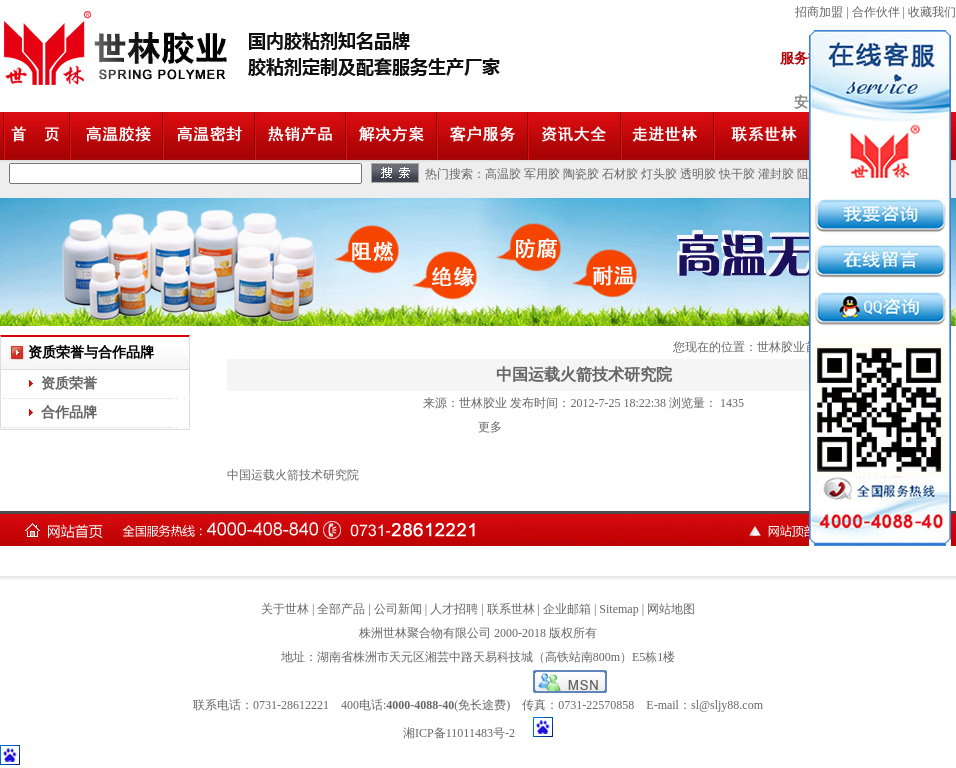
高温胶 (503, 174)
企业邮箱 (567, 609)
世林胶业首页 (793, 347)
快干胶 (737, 174)
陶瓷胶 (581, 174)
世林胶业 (483, 403)
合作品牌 (69, 412)
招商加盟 (819, 12)
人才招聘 (454, 609)
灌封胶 (776, 174)
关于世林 (285, 609)
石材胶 (620, 174)
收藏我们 (932, 12)
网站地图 (671, 609)
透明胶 (698, 174)
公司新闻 (398, 609)
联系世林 (511, 609)
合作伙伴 (876, 12)
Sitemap (618, 609)
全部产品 (341, 609)
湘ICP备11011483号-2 (459, 733)
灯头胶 (659, 174)
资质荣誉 (69, 383)
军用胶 (542, 174)
